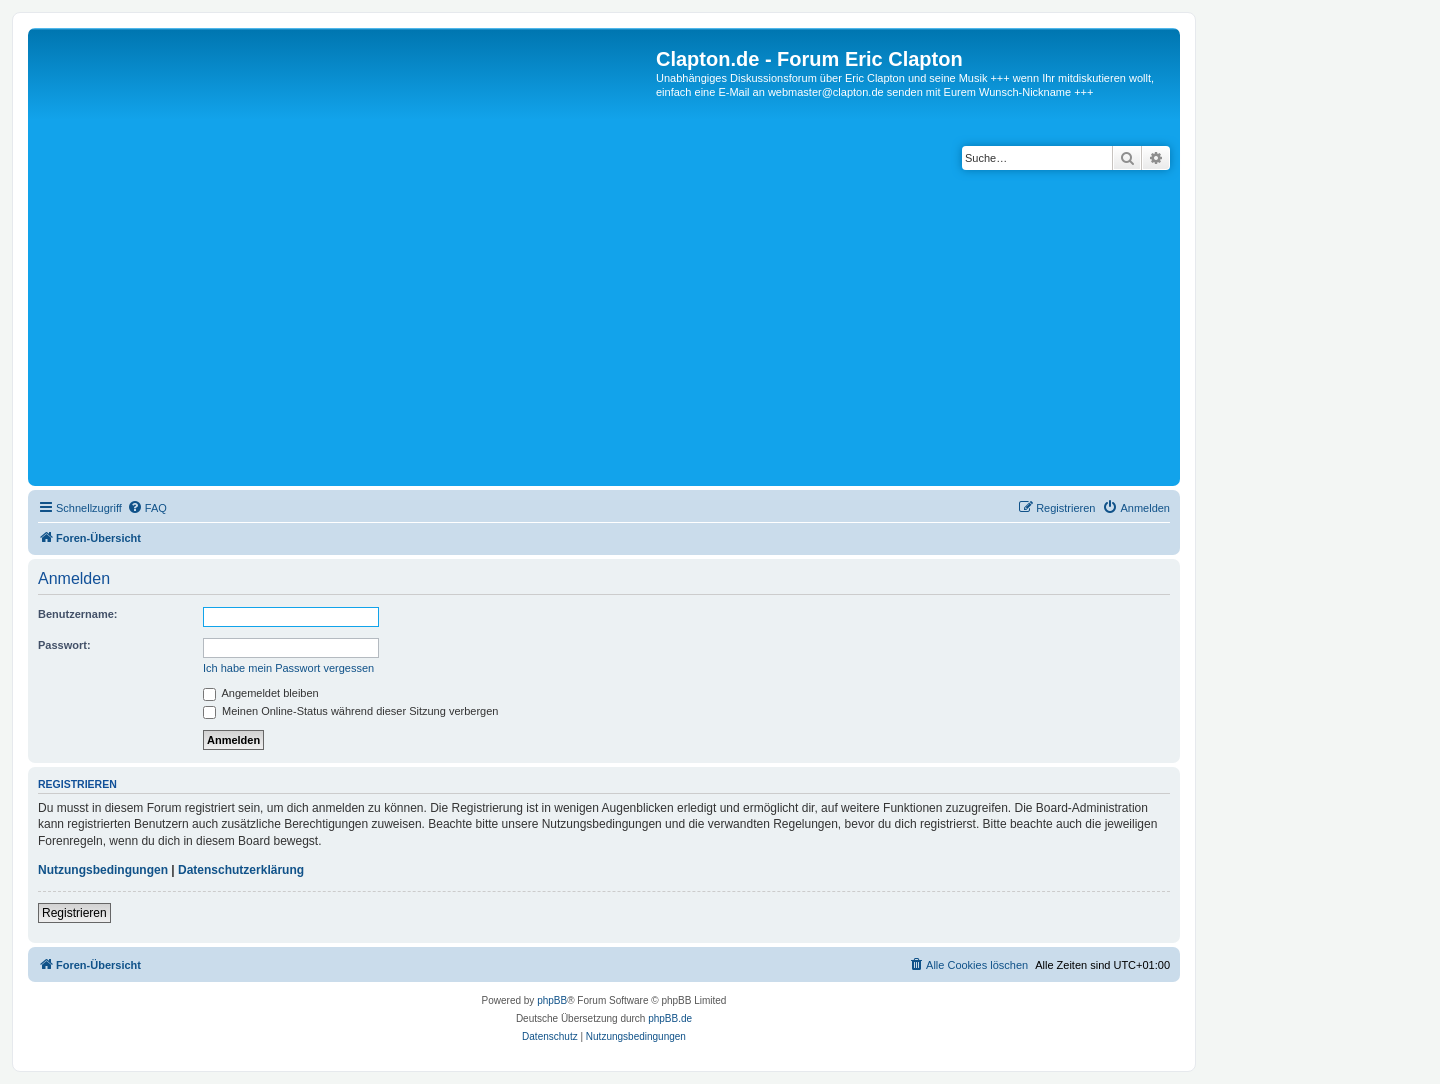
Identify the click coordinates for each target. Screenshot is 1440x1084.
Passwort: (64, 645)
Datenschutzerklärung (241, 870)
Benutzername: (77, 614)
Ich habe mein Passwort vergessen (288, 668)
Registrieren (74, 913)
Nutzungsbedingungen (103, 870)
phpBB (552, 1000)
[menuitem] (147, 508)
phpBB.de (670, 1018)
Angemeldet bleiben (261, 693)
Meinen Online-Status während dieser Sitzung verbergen (350, 711)
